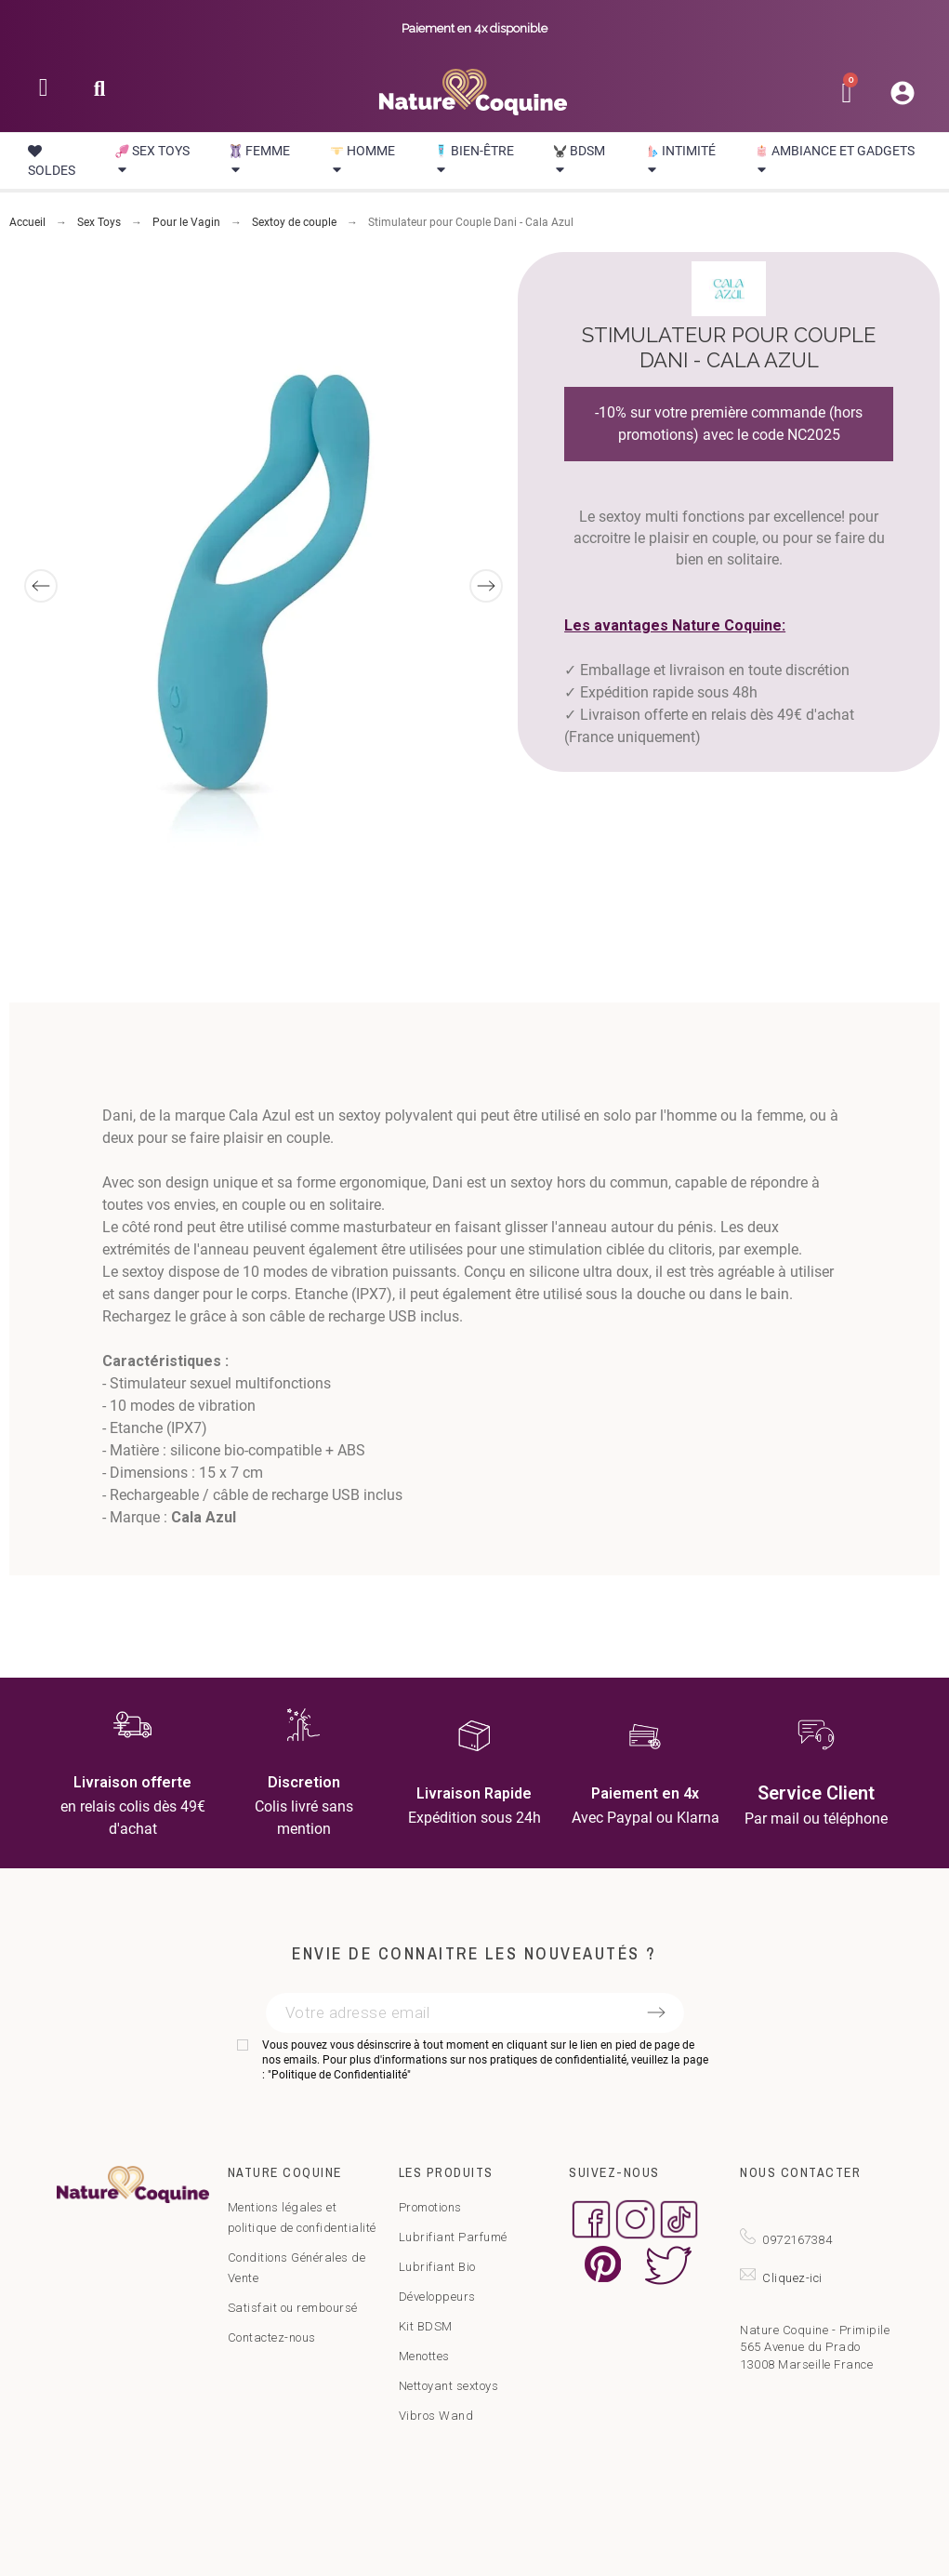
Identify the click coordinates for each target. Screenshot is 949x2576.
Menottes (424, 2356)
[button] (100, 94)
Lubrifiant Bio (437, 2267)
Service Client (816, 1793)
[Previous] (41, 586)
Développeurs (437, 2297)
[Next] (486, 586)
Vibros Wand (436, 2416)
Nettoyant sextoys (449, 2386)
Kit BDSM (426, 2326)
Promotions (430, 2207)
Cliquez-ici (792, 2278)
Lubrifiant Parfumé (453, 2237)
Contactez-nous (272, 2337)
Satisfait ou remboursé (293, 2308)
